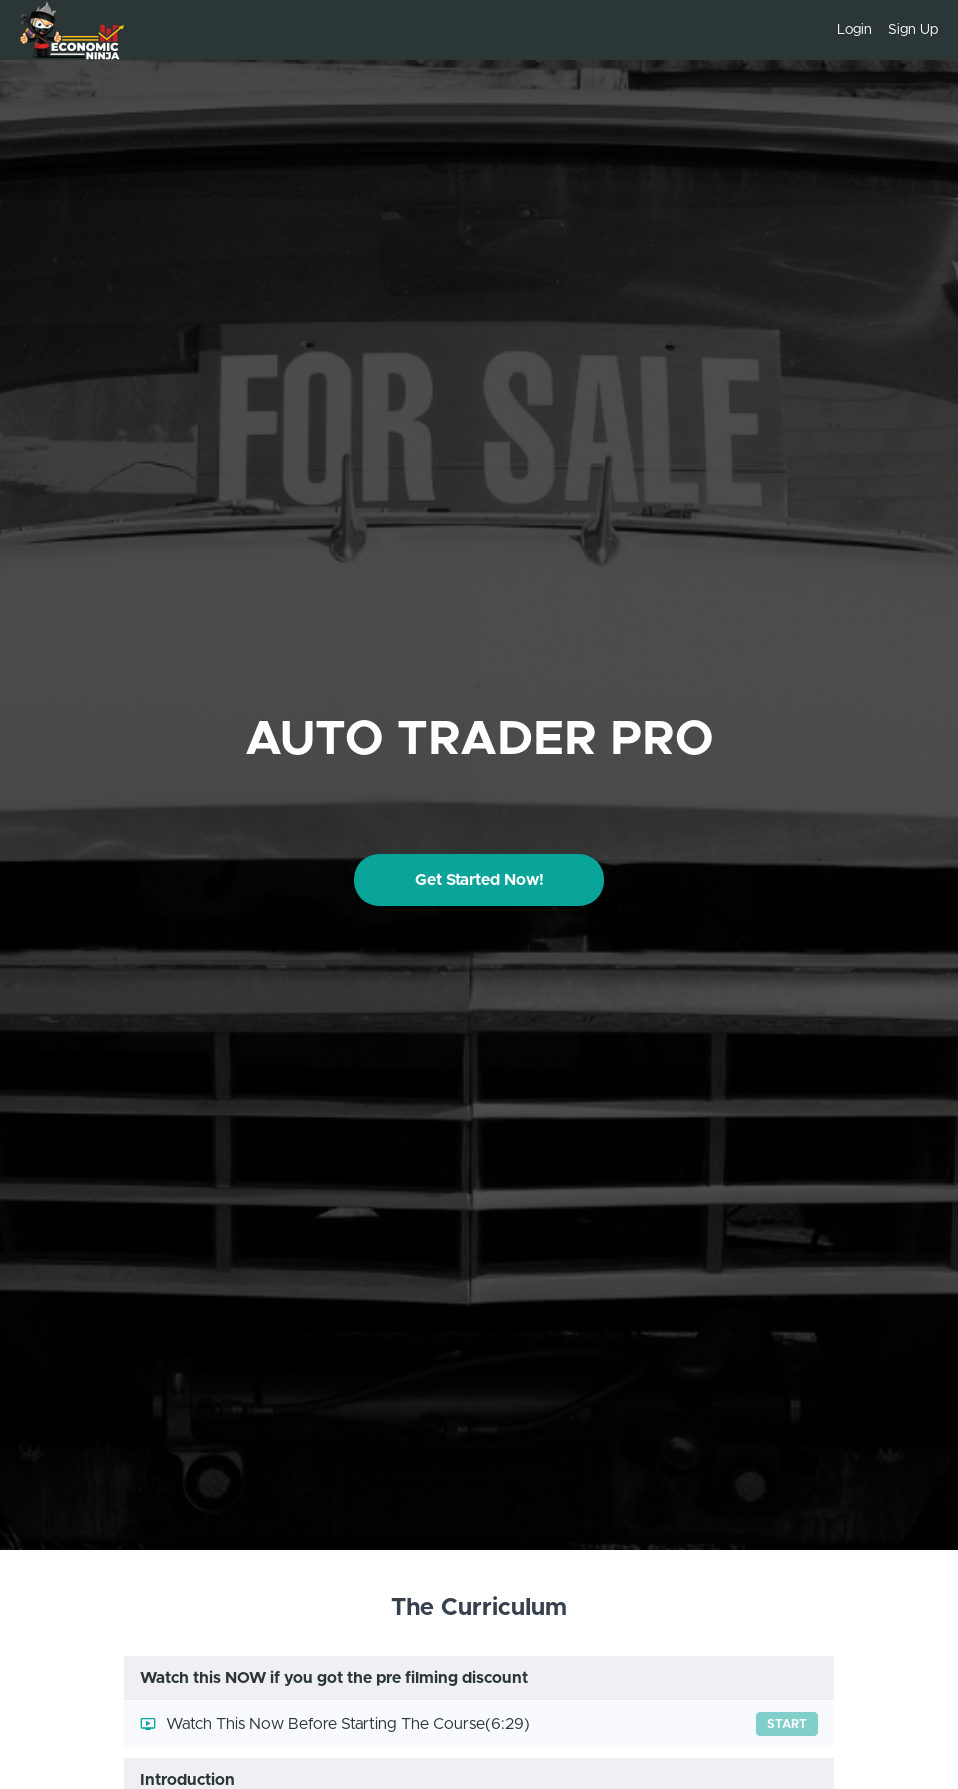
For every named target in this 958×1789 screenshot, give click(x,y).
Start (787, 1724)
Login (854, 30)
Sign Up (913, 30)
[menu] (879, 30)
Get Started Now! (479, 880)
